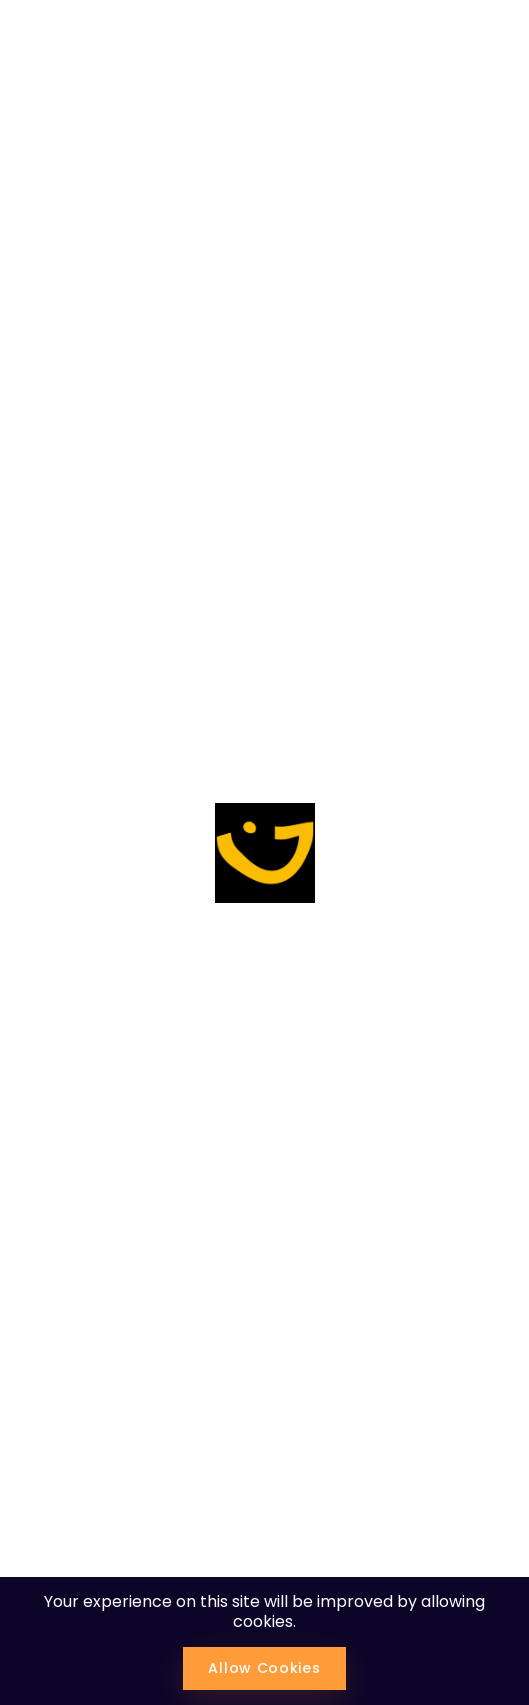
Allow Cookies (264, 1668)
